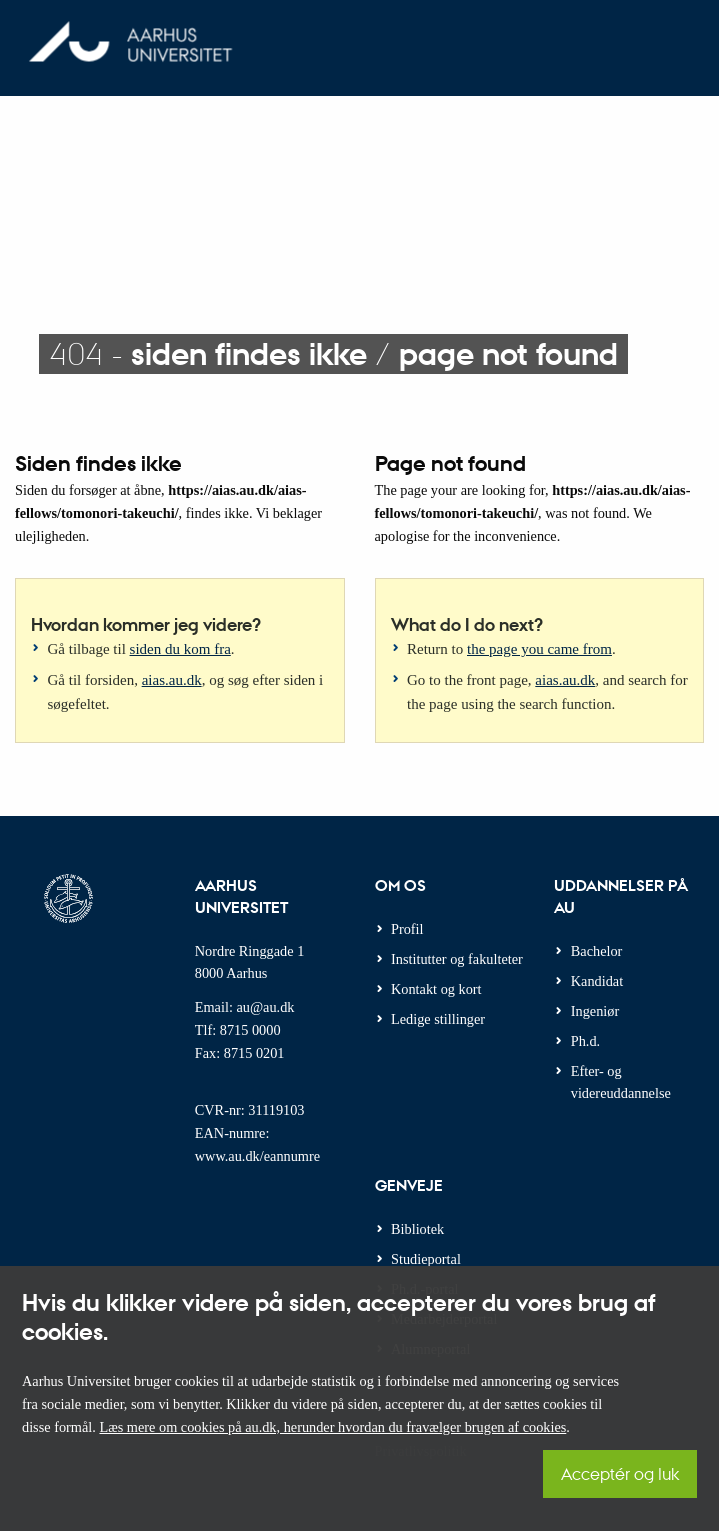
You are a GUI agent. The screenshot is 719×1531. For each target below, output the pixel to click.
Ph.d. (585, 1041)
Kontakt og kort (436, 989)
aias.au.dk (172, 680)
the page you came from (539, 649)
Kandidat (597, 981)
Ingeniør (595, 1011)
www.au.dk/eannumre (257, 1156)
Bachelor (597, 951)
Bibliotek (417, 1229)
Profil (407, 929)
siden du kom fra (180, 649)
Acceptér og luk (620, 1473)
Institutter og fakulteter (457, 959)
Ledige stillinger (438, 1019)
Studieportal (426, 1259)
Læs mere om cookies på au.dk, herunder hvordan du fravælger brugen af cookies (332, 1427)
